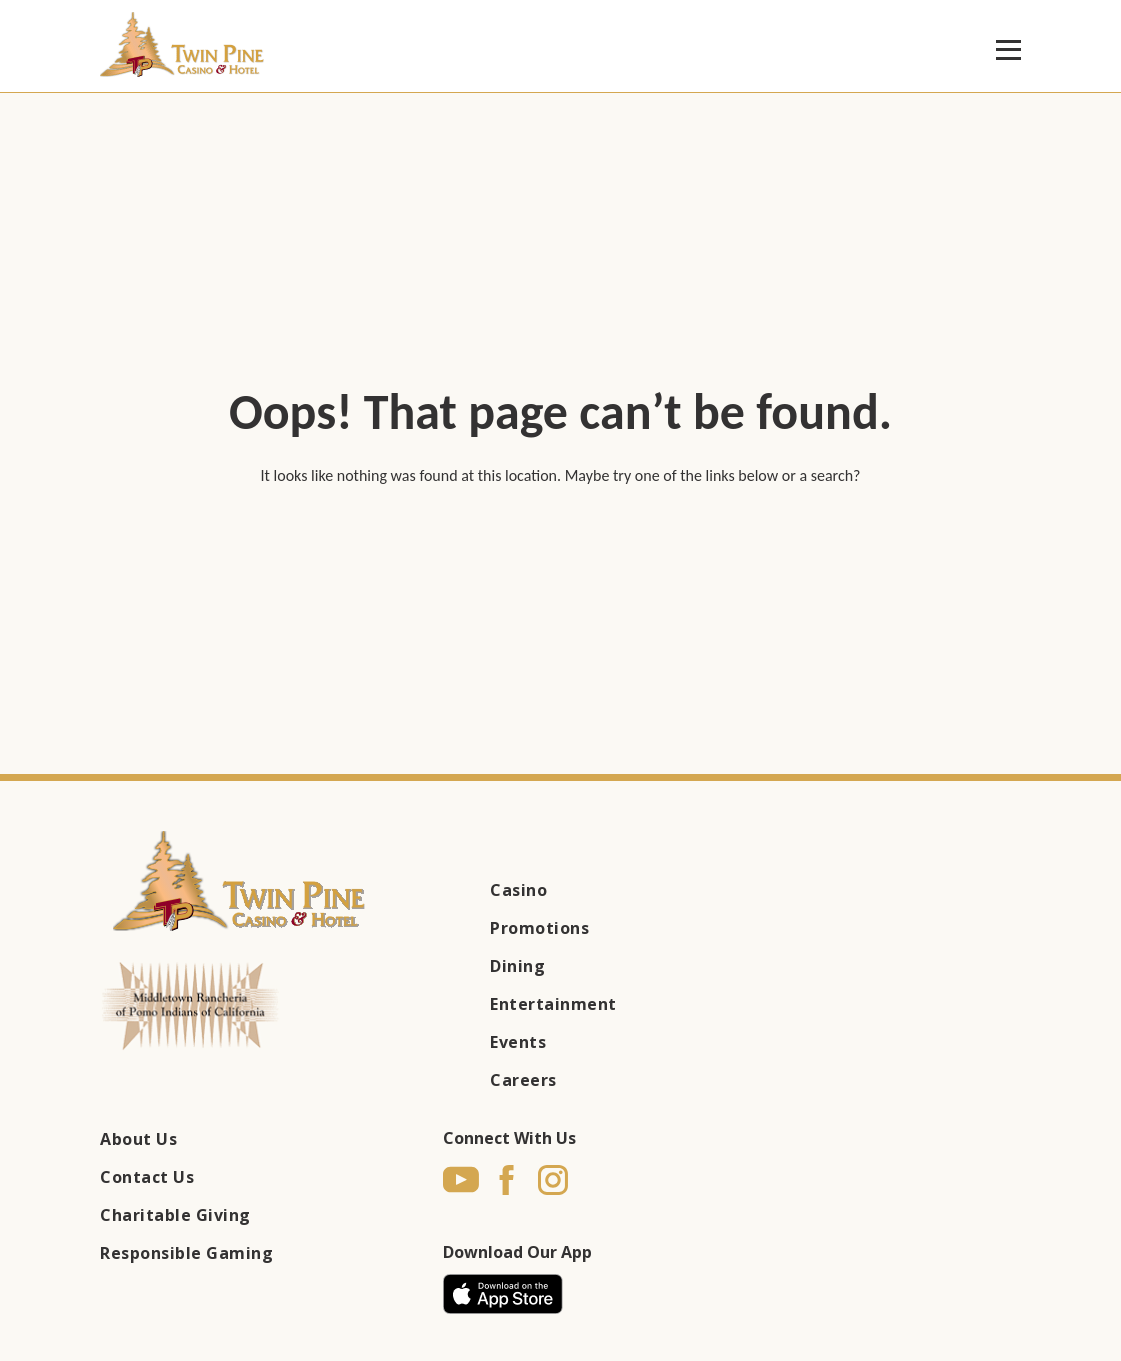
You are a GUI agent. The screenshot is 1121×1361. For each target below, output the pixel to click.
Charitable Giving (175, 1215)
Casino (518, 890)
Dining (517, 966)
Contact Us (147, 1177)
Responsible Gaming (186, 1253)
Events (518, 1042)
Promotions (539, 928)
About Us (138, 1139)
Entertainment (553, 1004)
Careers (523, 1080)
